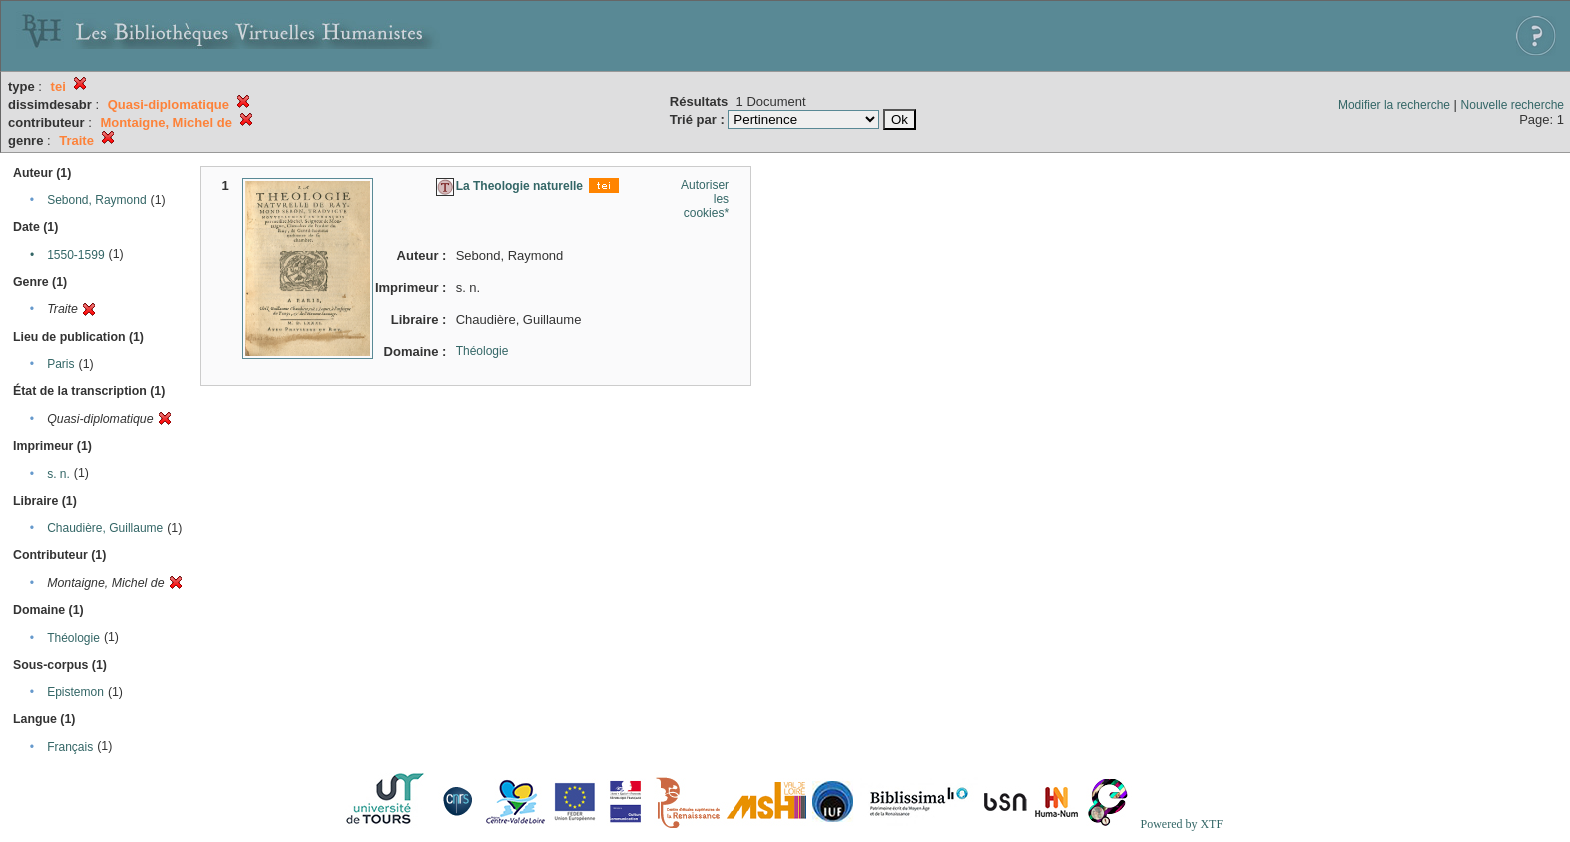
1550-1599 (75, 255)
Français (70, 747)
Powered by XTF (1181, 824)
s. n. (58, 474)
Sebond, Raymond (96, 200)
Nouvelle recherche (1512, 105)
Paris (60, 364)
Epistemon (75, 692)
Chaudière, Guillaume (105, 528)
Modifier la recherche (1394, 105)
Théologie (73, 638)
